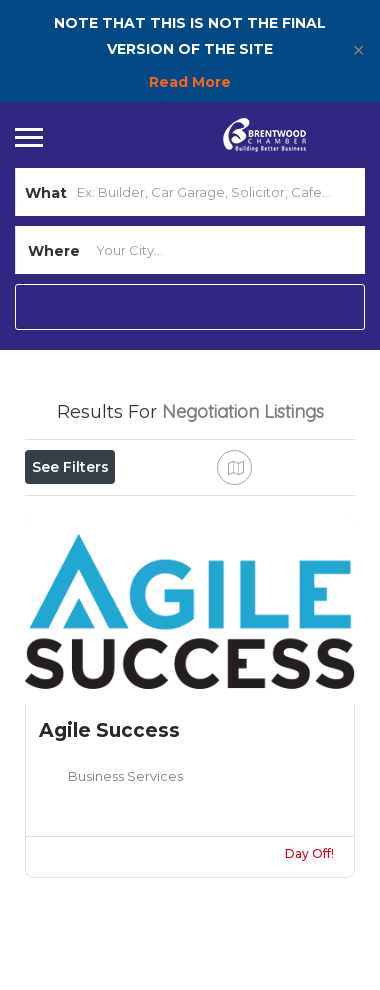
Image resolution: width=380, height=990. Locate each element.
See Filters (70, 467)
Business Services (125, 776)
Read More (190, 82)
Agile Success (109, 730)
